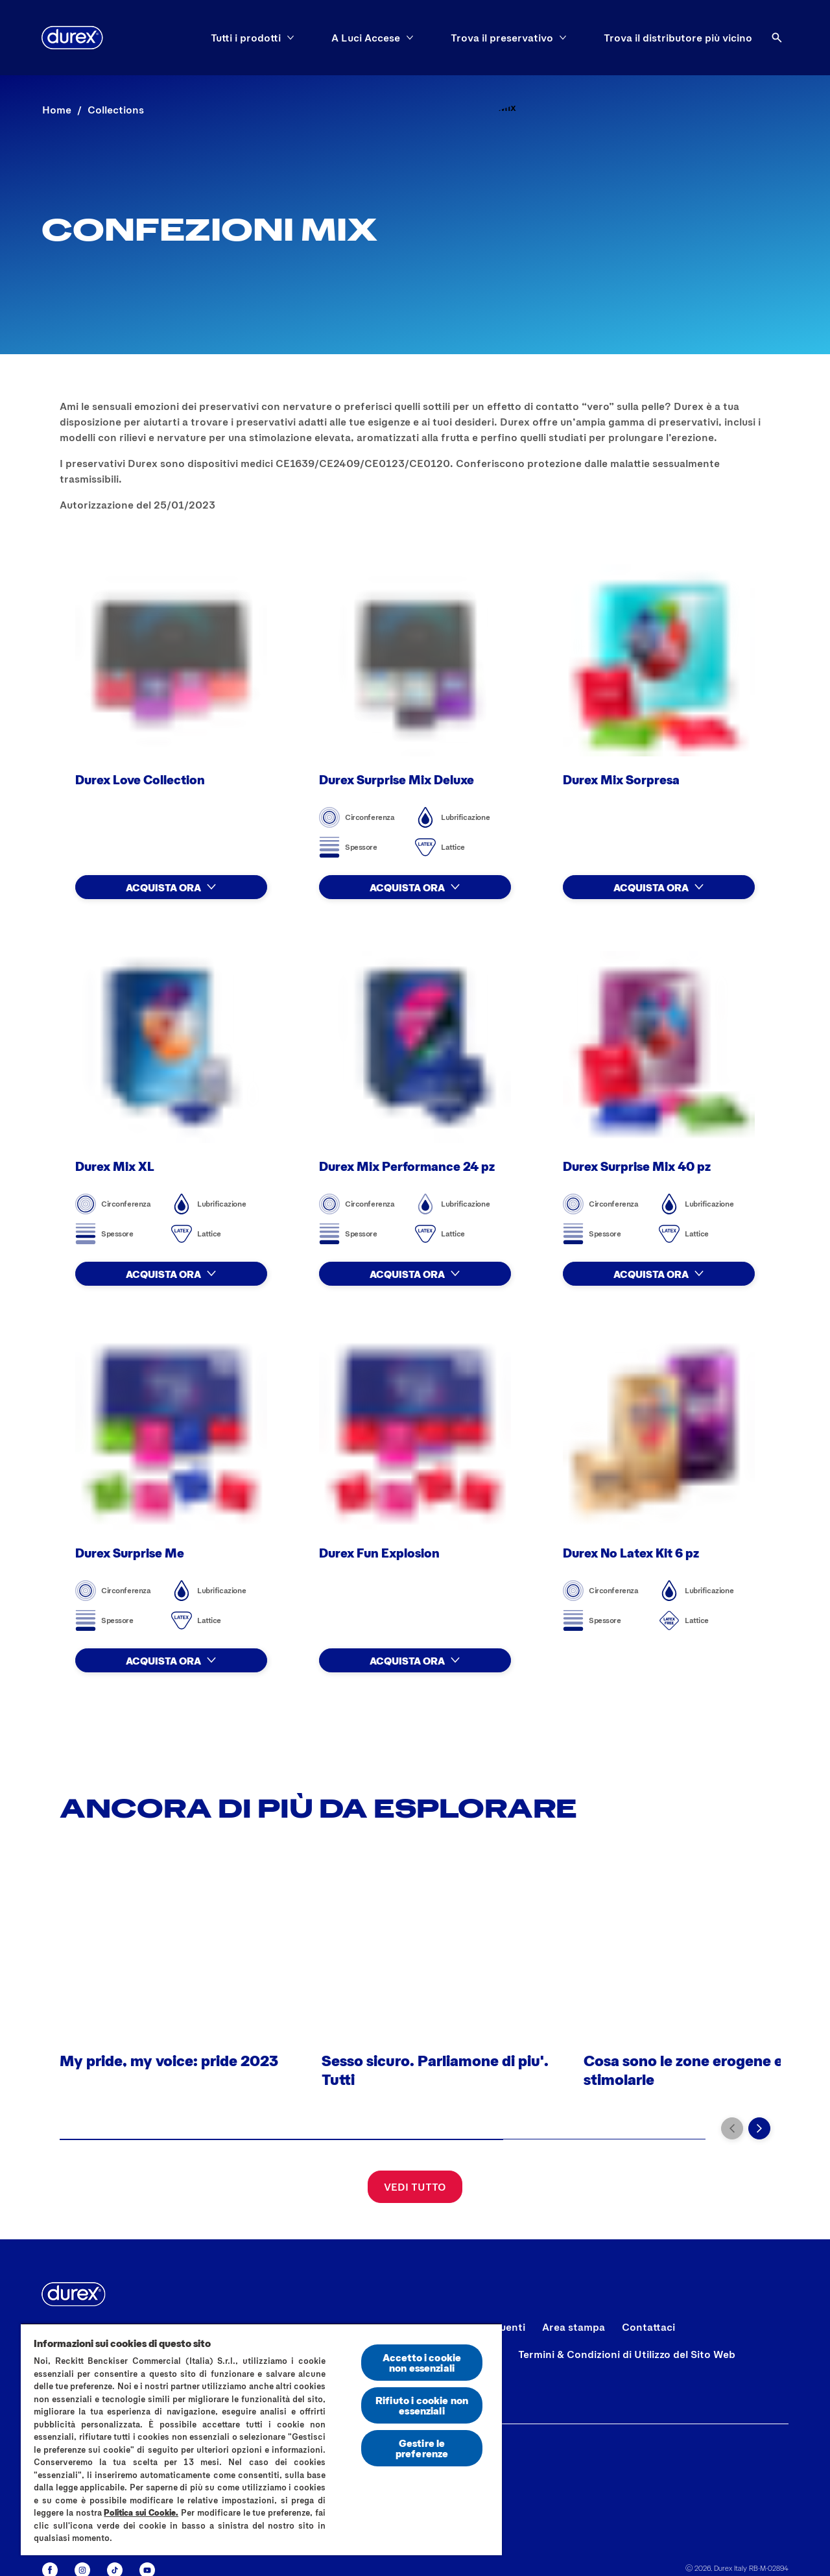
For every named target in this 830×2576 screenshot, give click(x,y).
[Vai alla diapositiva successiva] (759, 2128)
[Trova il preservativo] (502, 37)
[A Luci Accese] (365, 37)
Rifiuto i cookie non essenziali (421, 2405)
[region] (261, 2439)
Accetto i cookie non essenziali (422, 2362)
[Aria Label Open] (776, 37)
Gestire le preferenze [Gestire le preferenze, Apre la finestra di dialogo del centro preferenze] (422, 2448)
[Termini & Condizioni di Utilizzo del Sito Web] (626, 2354)
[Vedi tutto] (415, 2187)
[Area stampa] (573, 2326)
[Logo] (72, 37)
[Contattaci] (648, 2326)
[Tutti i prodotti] (246, 37)
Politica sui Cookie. (141, 2512)
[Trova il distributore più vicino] (678, 37)
